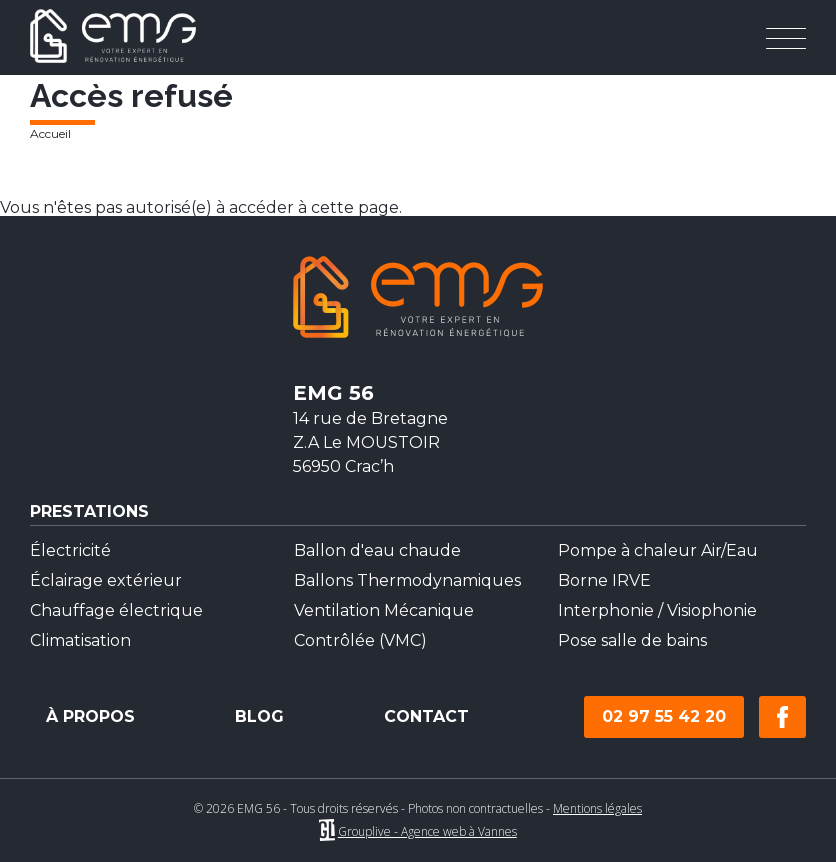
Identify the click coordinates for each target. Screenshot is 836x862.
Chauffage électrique (116, 610)
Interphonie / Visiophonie (657, 610)
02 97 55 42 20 (664, 716)
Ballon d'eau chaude (377, 550)
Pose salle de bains (632, 640)
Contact (426, 717)
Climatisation (80, 640)
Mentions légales (597, 808)
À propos (90, 717)
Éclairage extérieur (106, 580)
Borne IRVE (604, 580)
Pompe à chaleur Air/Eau (658, 550)
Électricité (70, 550)
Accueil (50, 133)
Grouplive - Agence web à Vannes (427, 831)
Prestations (89, 512)
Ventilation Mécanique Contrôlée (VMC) (384, 625)
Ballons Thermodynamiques (407, 580)
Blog (259, 717)
